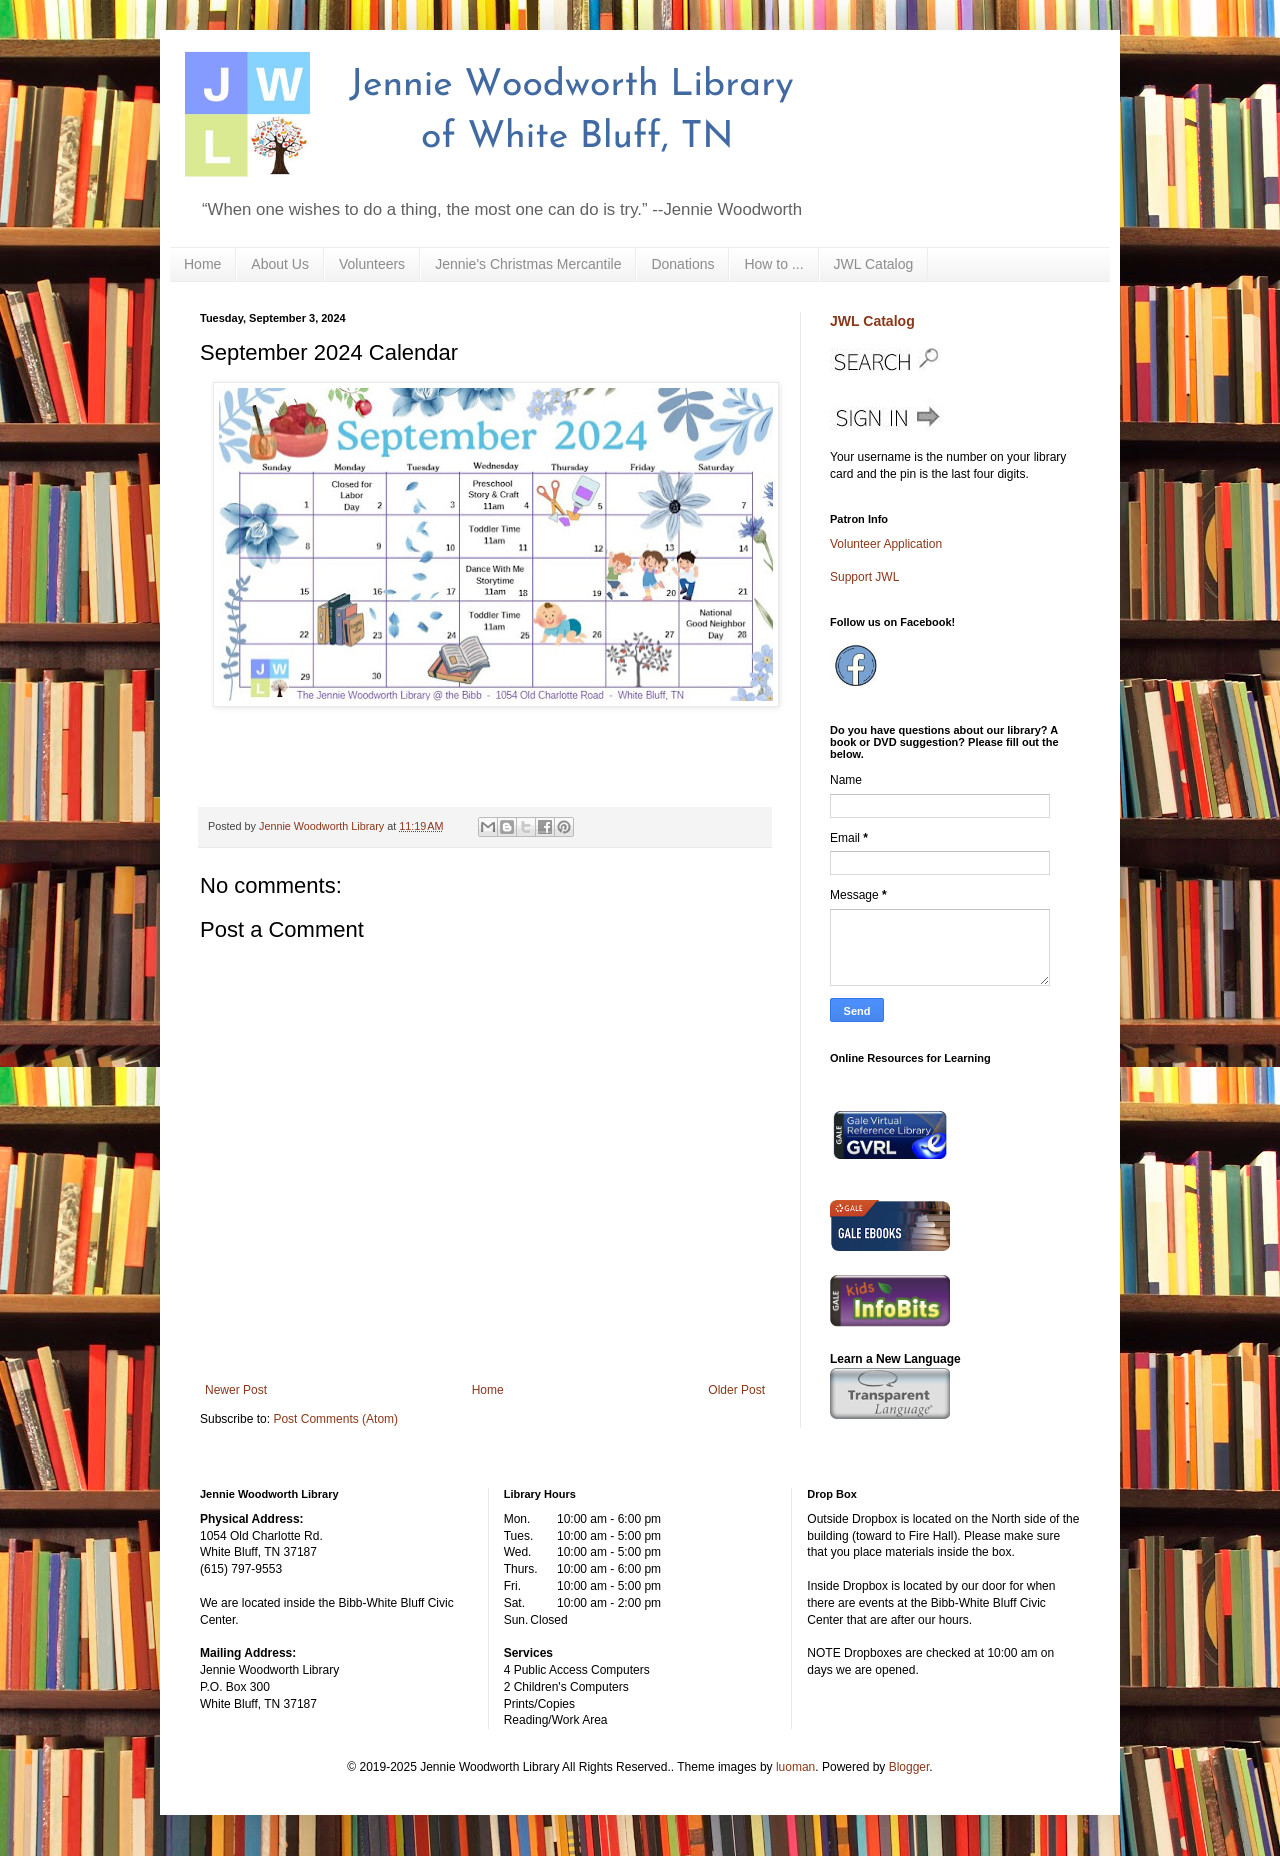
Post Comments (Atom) (335, 1419)
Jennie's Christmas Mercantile (528, 264)
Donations (682, 264)
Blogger (909, 1767)
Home (202, 264)
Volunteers (372, 264)
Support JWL (864, 577)
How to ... (773, 264)
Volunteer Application (886, 544)
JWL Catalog (874, 264)
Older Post (736, 1390)
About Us (280, 264)
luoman (795, 1767)
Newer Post (236, 1390)
